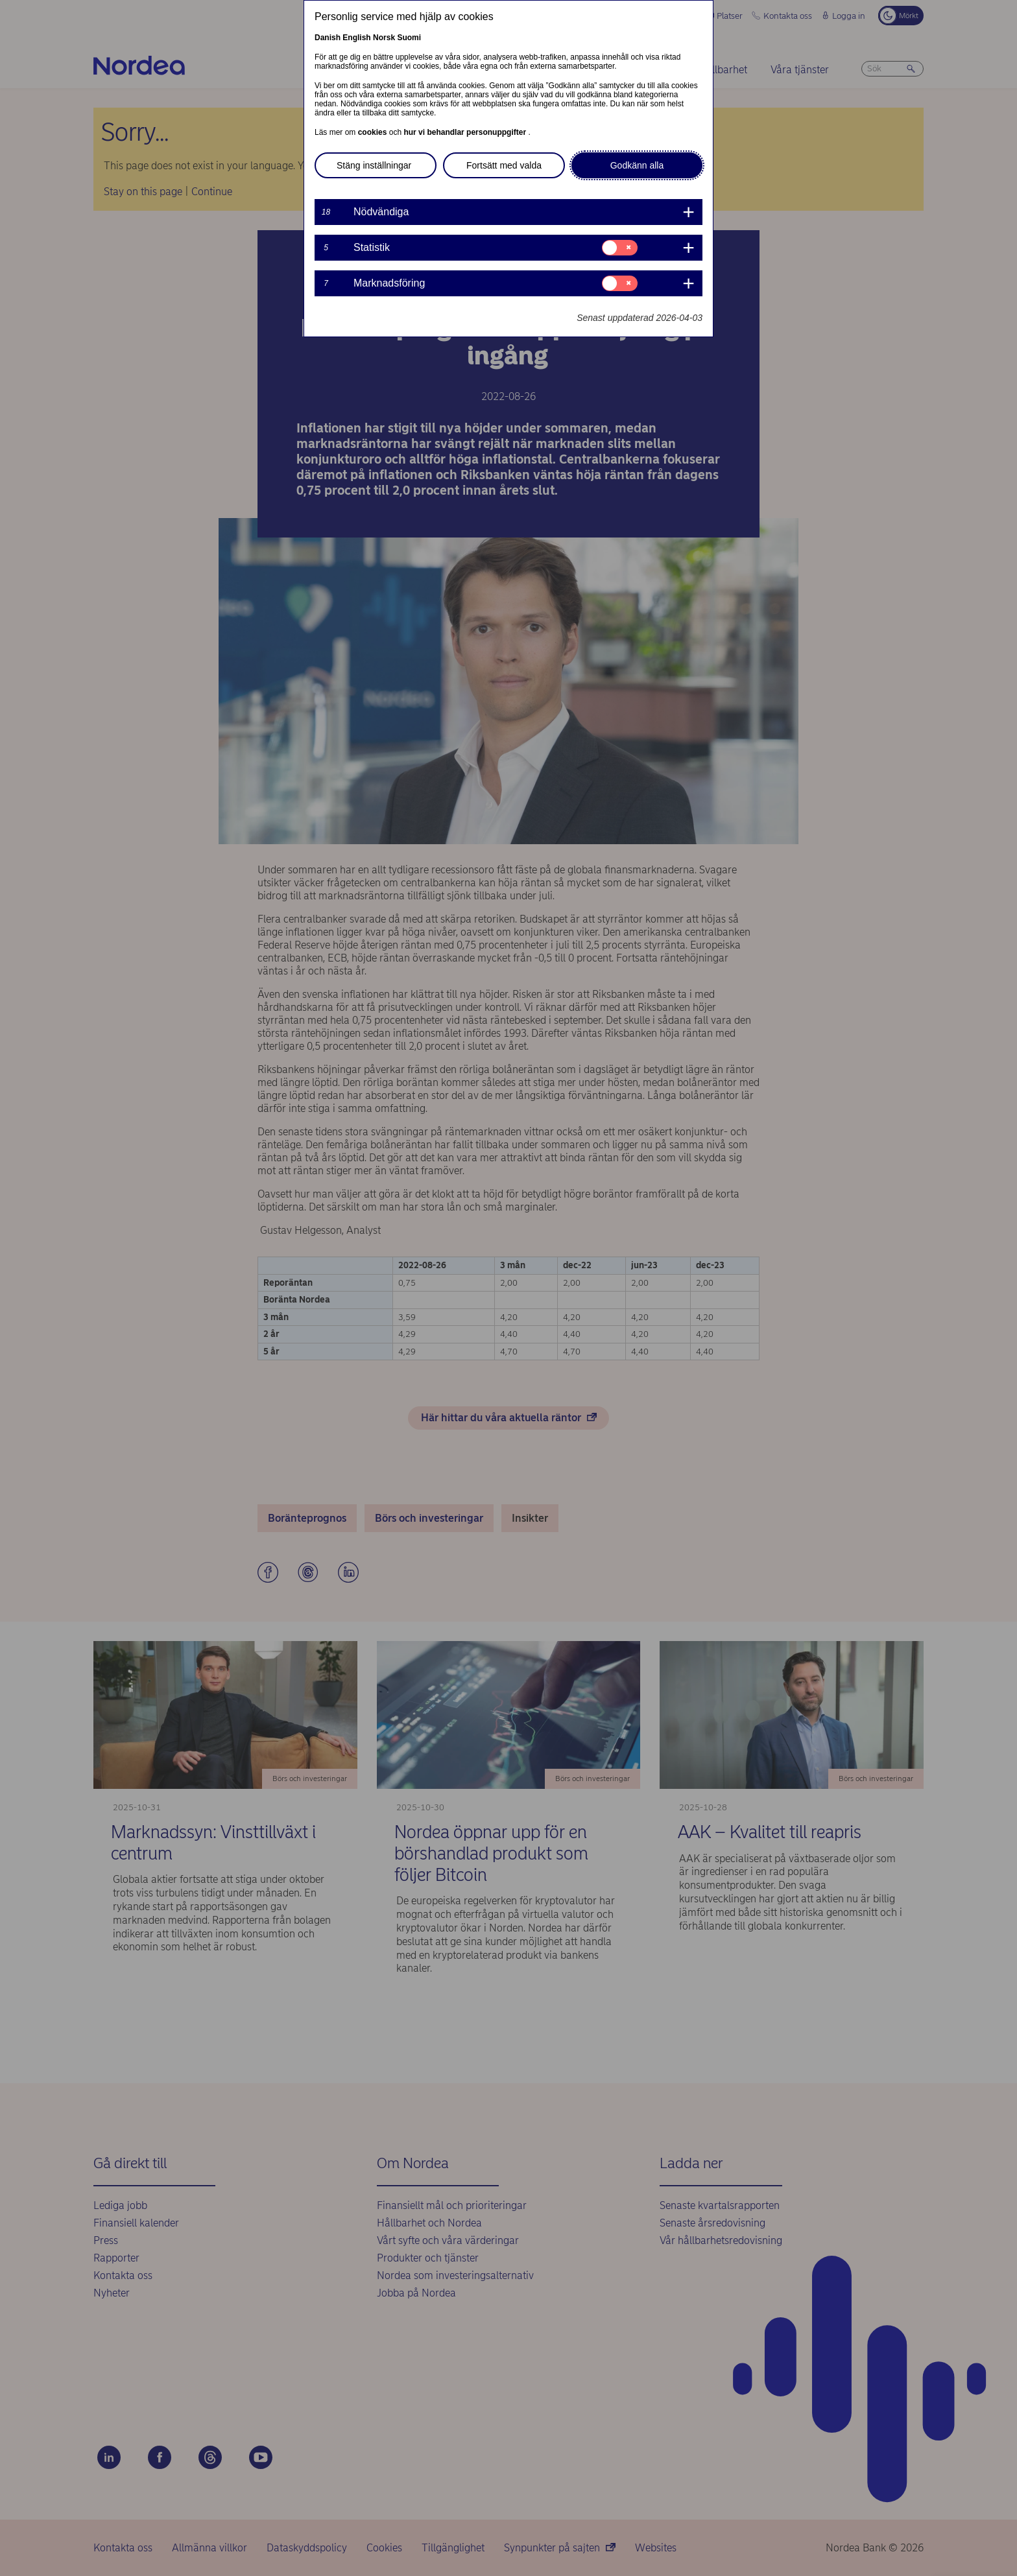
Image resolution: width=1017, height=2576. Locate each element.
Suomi (409, 37)
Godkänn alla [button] (637, 165)
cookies (373, 132)
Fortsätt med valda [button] (504, 165)
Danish (328, 37)
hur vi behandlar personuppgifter (465, 132)
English (356, 37)
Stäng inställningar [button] (374, 165)
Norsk (384, 37)
